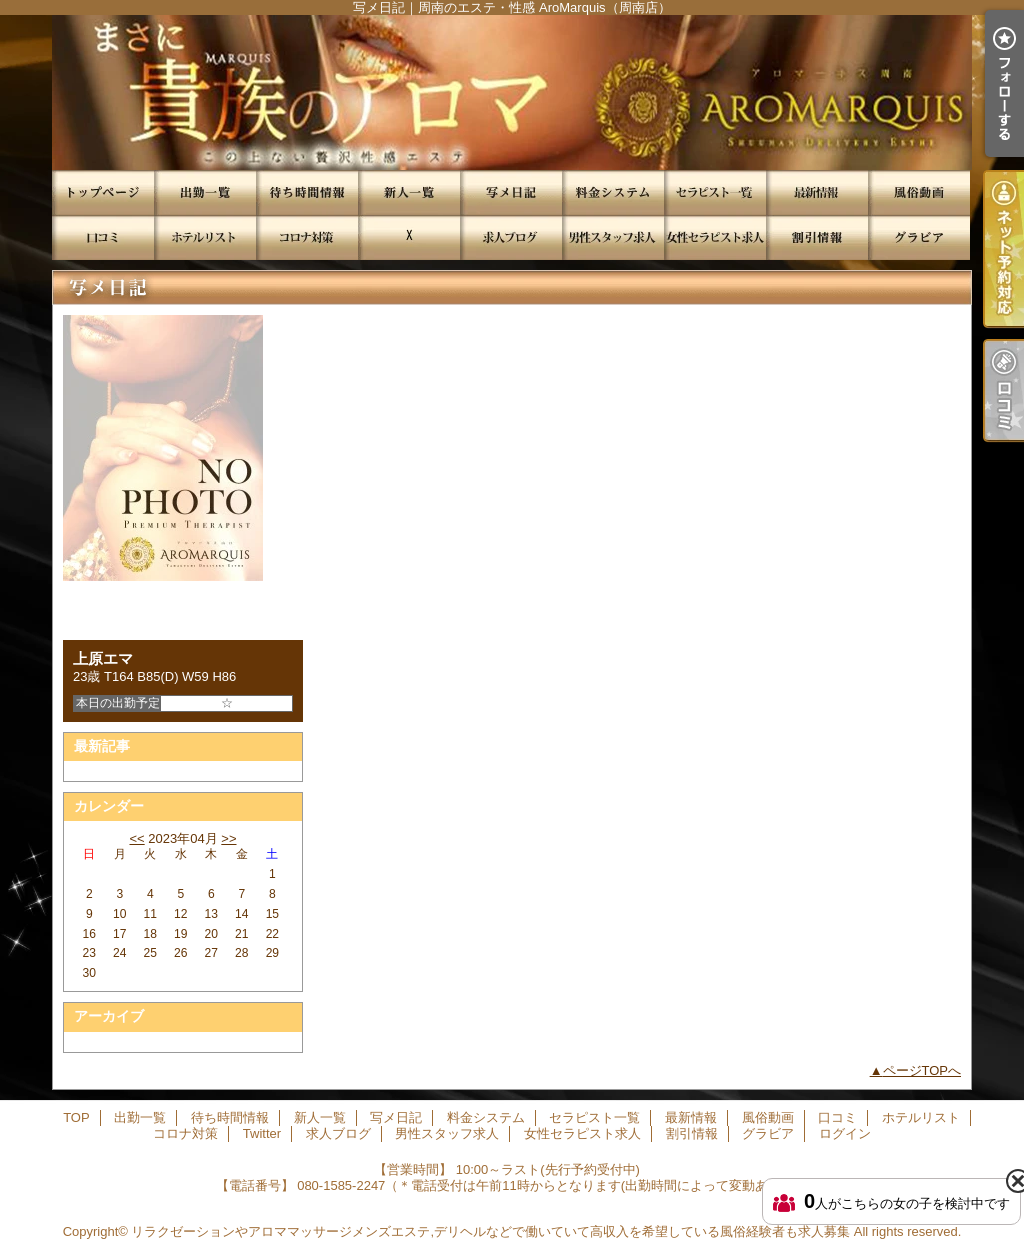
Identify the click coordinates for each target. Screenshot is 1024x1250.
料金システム (613, 192)
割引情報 (817, 237)
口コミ (103, 237)
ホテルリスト (205, 237)
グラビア (919, 237)
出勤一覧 (205, 192)
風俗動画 (919, 192)
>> (228, 838)
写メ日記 (511, 192)
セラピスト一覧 (715, 192)
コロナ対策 (307, 237)
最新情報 (817, 192)
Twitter (409, 237)
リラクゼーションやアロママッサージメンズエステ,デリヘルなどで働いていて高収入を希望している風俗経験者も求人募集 (490, 1231)
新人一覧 (409, 192)
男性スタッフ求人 (613, 237)
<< (136, 838)
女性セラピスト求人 (715, 237)
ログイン (845, 1133)
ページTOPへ (922, 1070)
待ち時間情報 (307, 192)
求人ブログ (511, 237)
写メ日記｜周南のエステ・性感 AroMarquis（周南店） (512, 92)
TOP (103, 192)
